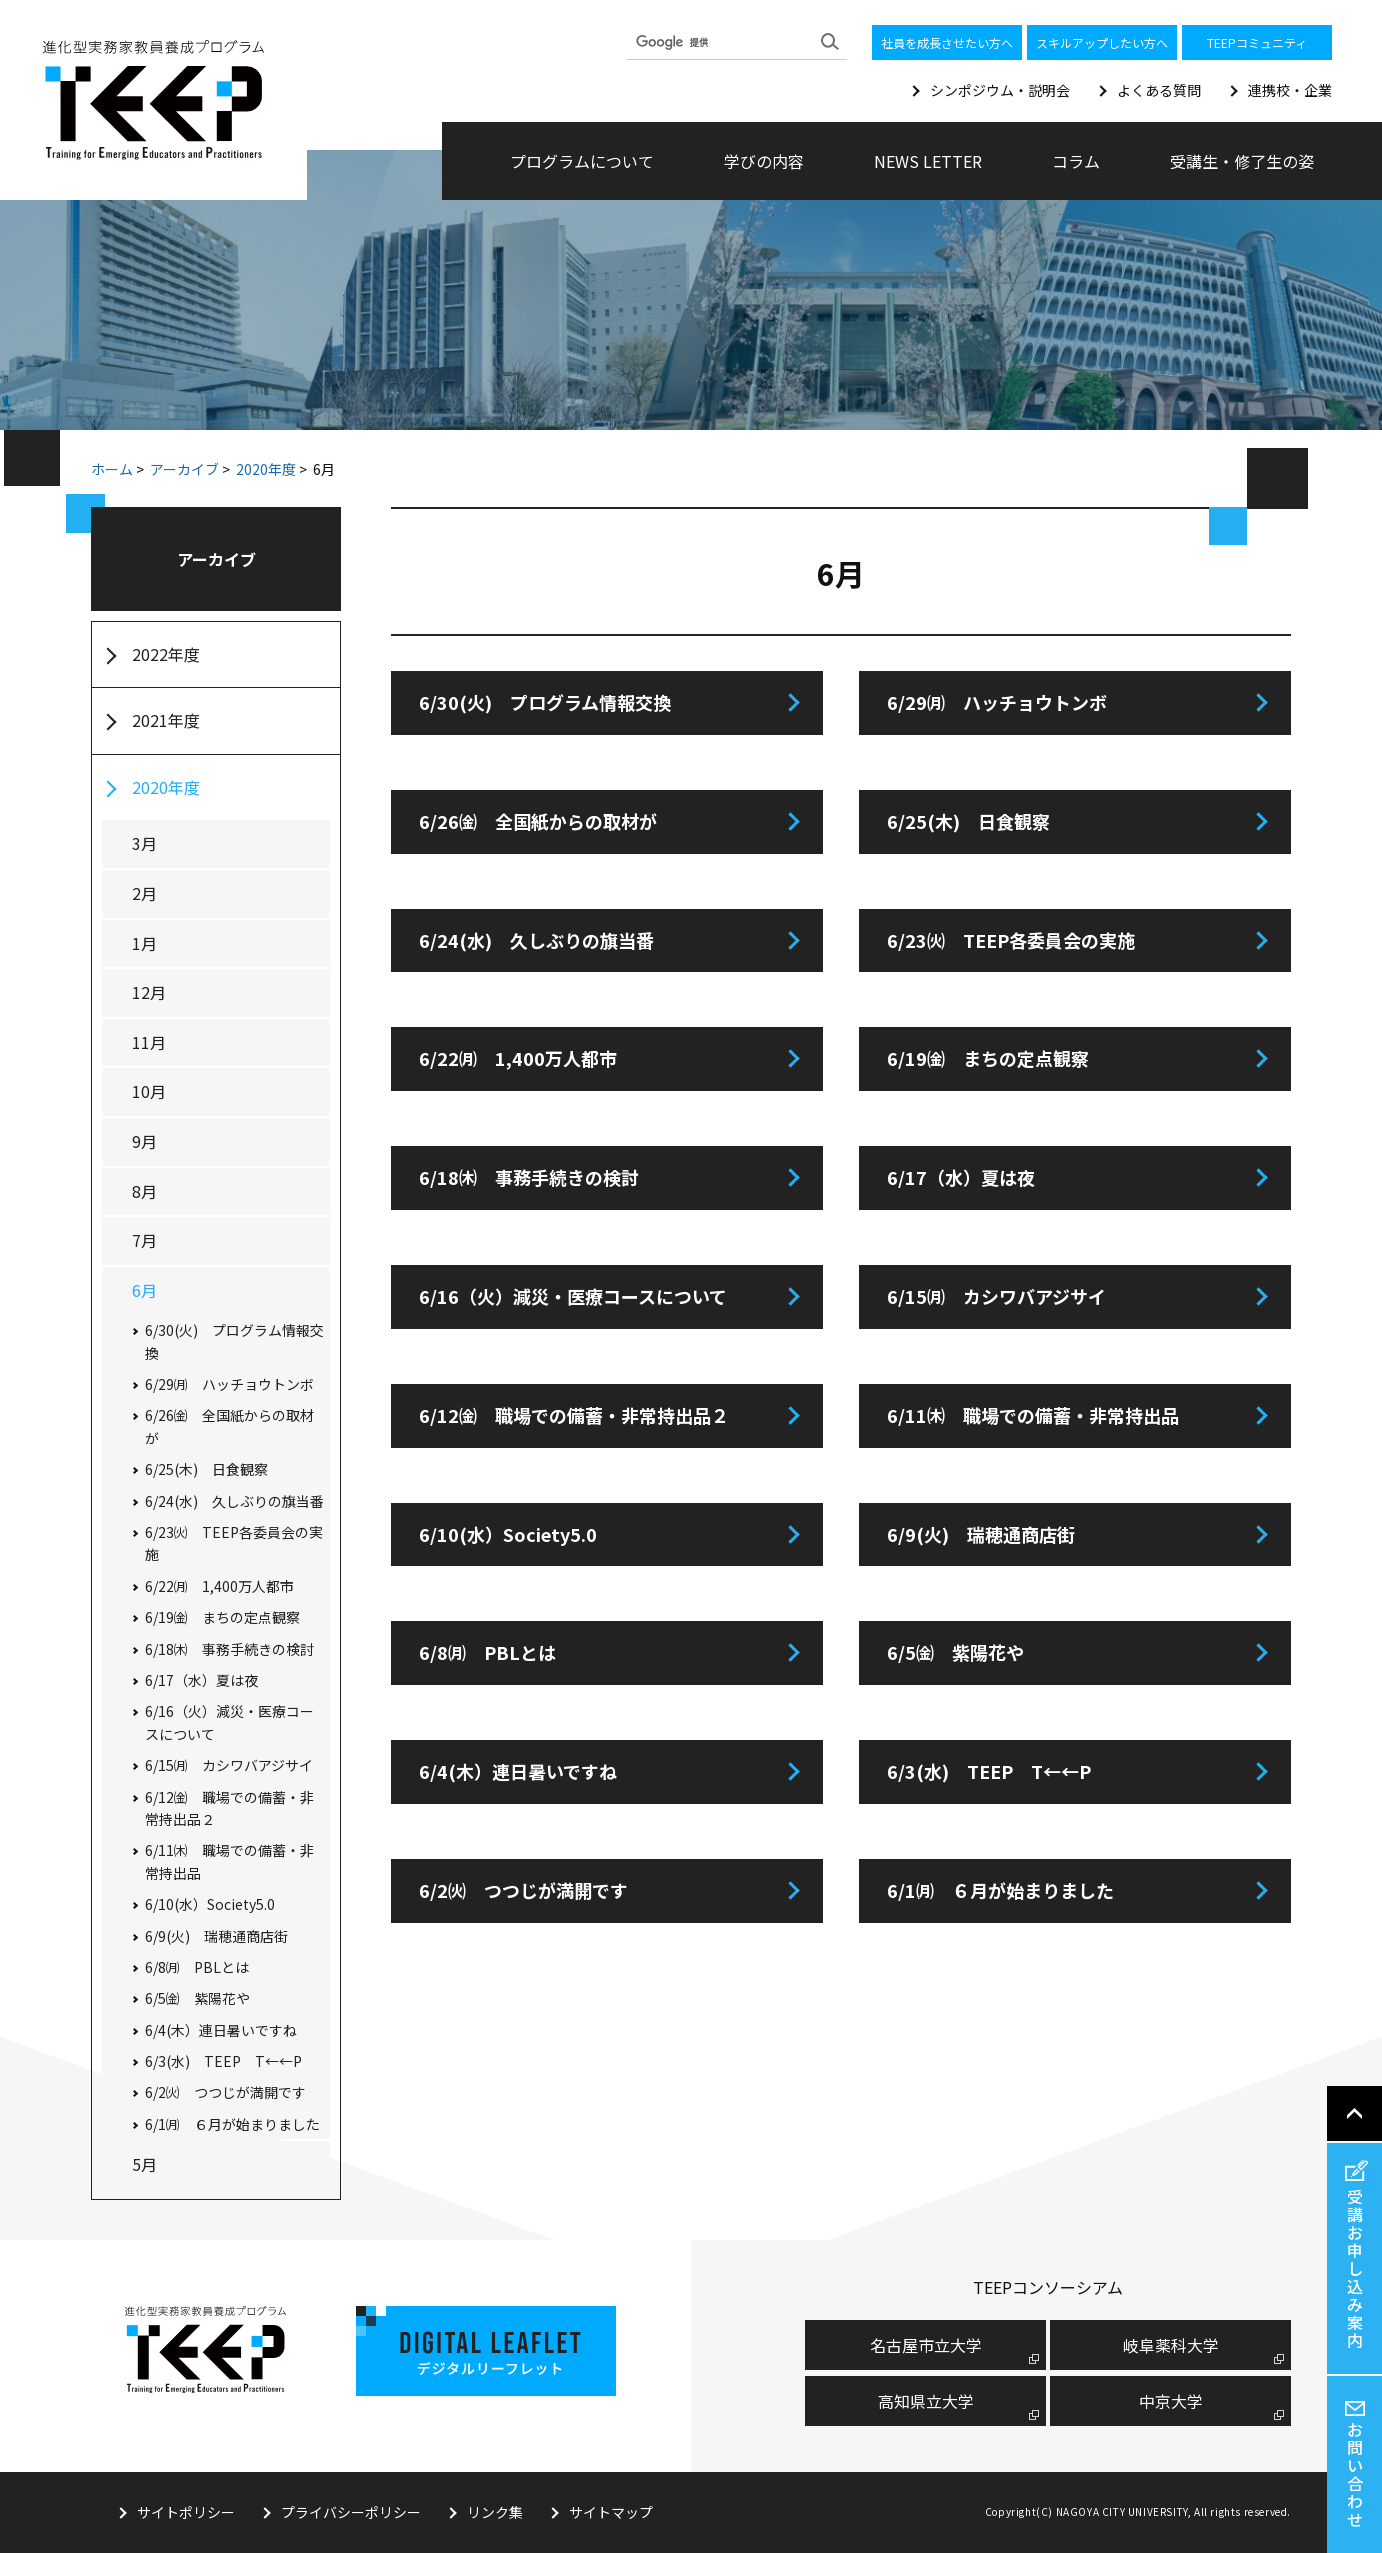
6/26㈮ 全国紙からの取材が (538, 821)
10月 (149, 1091)
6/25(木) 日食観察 (968, 821)
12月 (149, 992)
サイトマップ (611, 2512)
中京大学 (1171, 2401)
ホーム (112, 469)
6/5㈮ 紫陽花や (955, 1652)
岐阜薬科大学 (1171, 2345)
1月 (144, 943)
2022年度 (166, 654)
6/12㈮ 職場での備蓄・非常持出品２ (574, 1415)
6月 (144, 1290)
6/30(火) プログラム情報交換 (545, 702)
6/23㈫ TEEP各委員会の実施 (1011, 940)
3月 (144, 843)
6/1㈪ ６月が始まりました (1000, 1890)
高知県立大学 (926, 2401)
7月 (144, 1240)
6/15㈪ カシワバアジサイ (996, 1296)
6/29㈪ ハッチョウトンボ (997, 702)
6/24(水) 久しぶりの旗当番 (536, 940)
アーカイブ (184, 469)
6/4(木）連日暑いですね (518, 1771)
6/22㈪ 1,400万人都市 (518, 1058)
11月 (149, 1042)
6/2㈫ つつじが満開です (523, 1890)
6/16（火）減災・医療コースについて (573, 1296)
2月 (144, 893)
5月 (144, 2164)
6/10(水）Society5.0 (508, 1534)
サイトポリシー (186, 2512)
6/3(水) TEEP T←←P (989, 1771)
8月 (144, 1191)
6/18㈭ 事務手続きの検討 (529, 1177)
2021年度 (166, 720)
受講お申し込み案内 (1355, 2268)
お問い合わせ (1355, 2474)
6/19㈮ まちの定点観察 (988, 1058)
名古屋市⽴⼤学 (926, 2345)
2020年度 (266, 469)
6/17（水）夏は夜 (961, 1177)
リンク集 (495, 2512)
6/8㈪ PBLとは (487, 1652)
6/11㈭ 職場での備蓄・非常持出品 (1033, 1415)
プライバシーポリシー (351, 2512)
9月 (144, 1141)
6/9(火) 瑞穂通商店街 (981, 1534)
